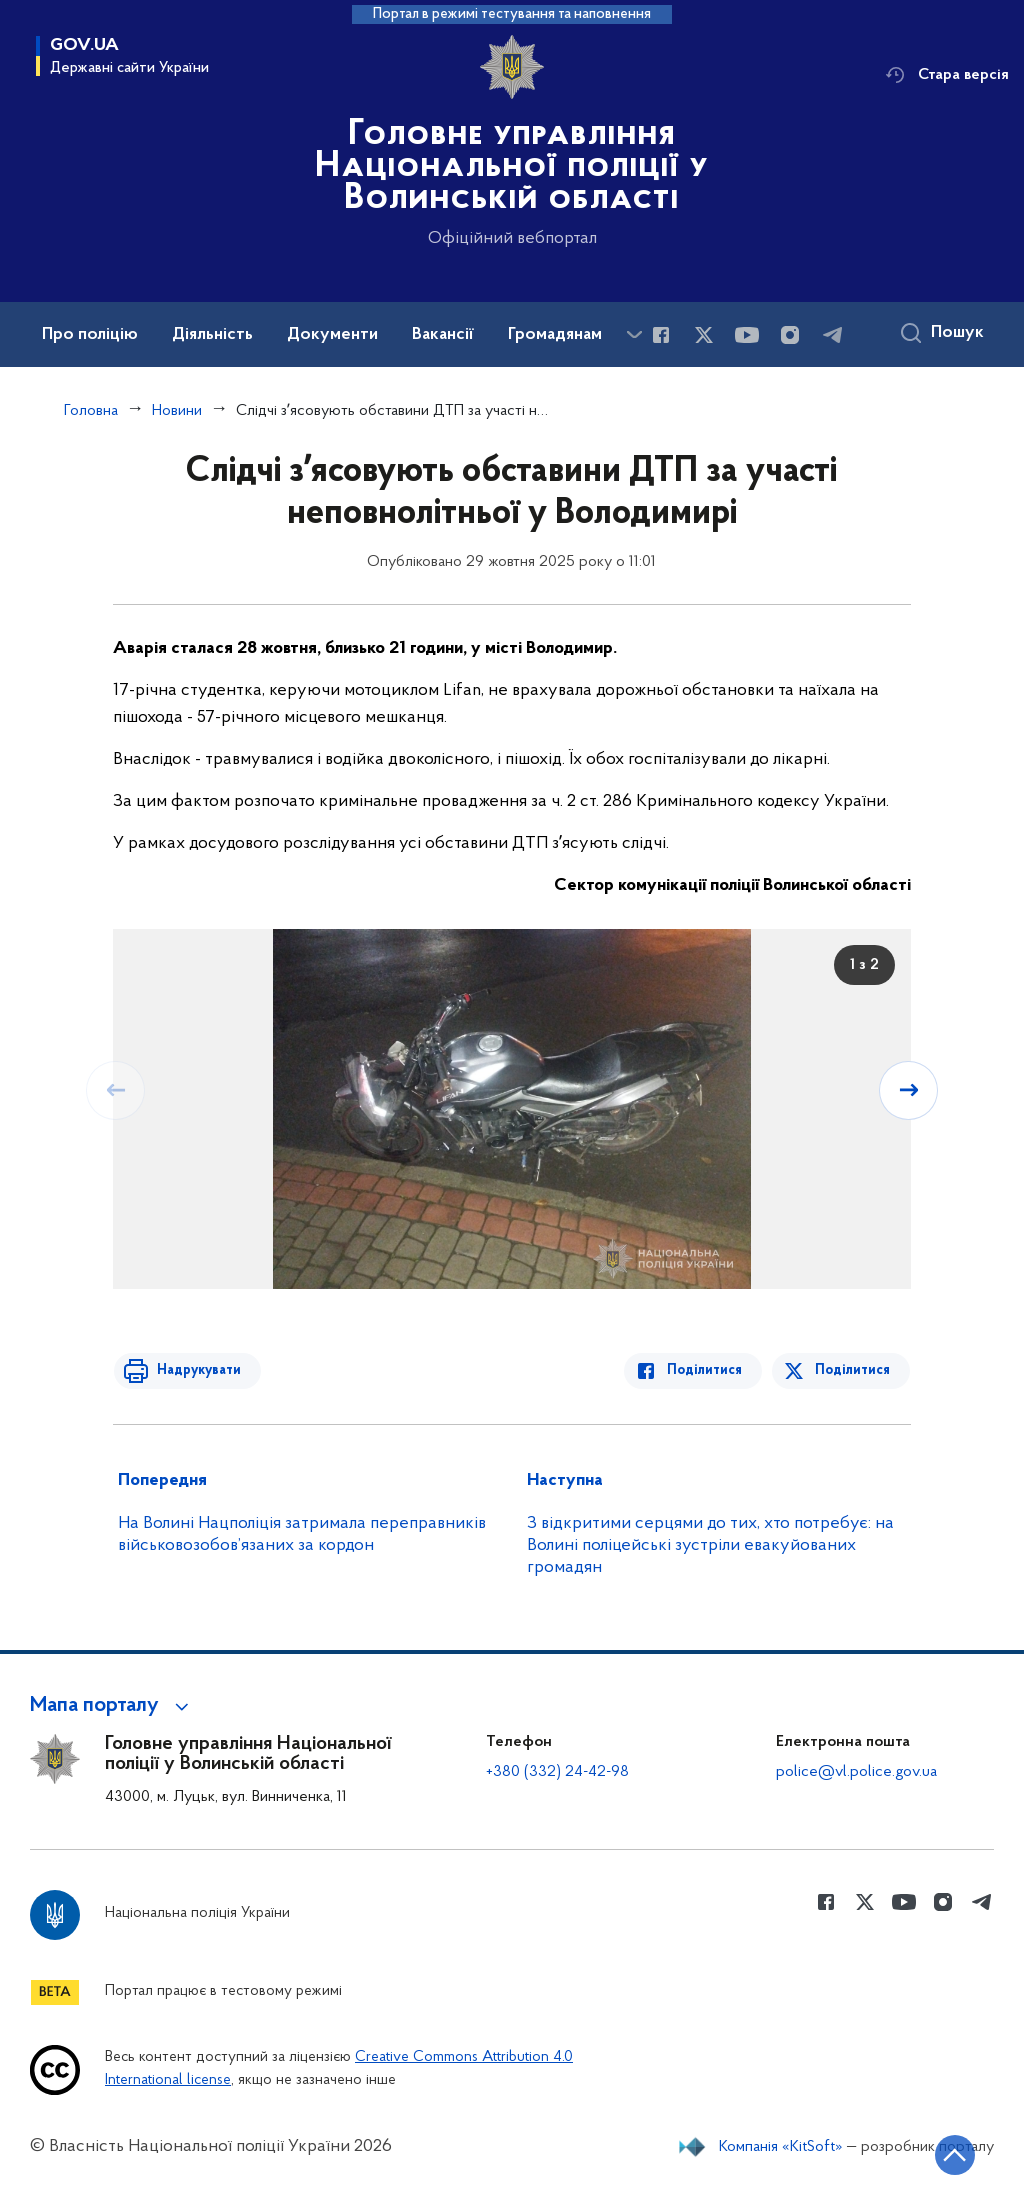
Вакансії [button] (443, 335)
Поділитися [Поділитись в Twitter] (853, 1370)
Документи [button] (332, 335)
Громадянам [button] (555, 335)
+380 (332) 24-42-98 (557, 1772)
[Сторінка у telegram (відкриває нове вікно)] (833, 335)
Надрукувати (195, 1370)
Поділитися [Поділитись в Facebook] (708, 1370)
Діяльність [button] (212, 335)
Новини (177, 411)
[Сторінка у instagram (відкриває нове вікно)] (790, 335)
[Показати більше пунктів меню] (634, 334)
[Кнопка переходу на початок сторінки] (949, 2154)
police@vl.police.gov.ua (856, 1772)
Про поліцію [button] (90, 335)
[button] (112, 1706)
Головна (91, 411)
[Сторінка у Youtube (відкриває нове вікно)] (747, 335)
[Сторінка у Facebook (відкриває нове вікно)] (661, 335)
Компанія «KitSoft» (781, 2147)
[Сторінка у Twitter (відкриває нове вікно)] (704, 335)
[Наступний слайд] (909, 1090)
